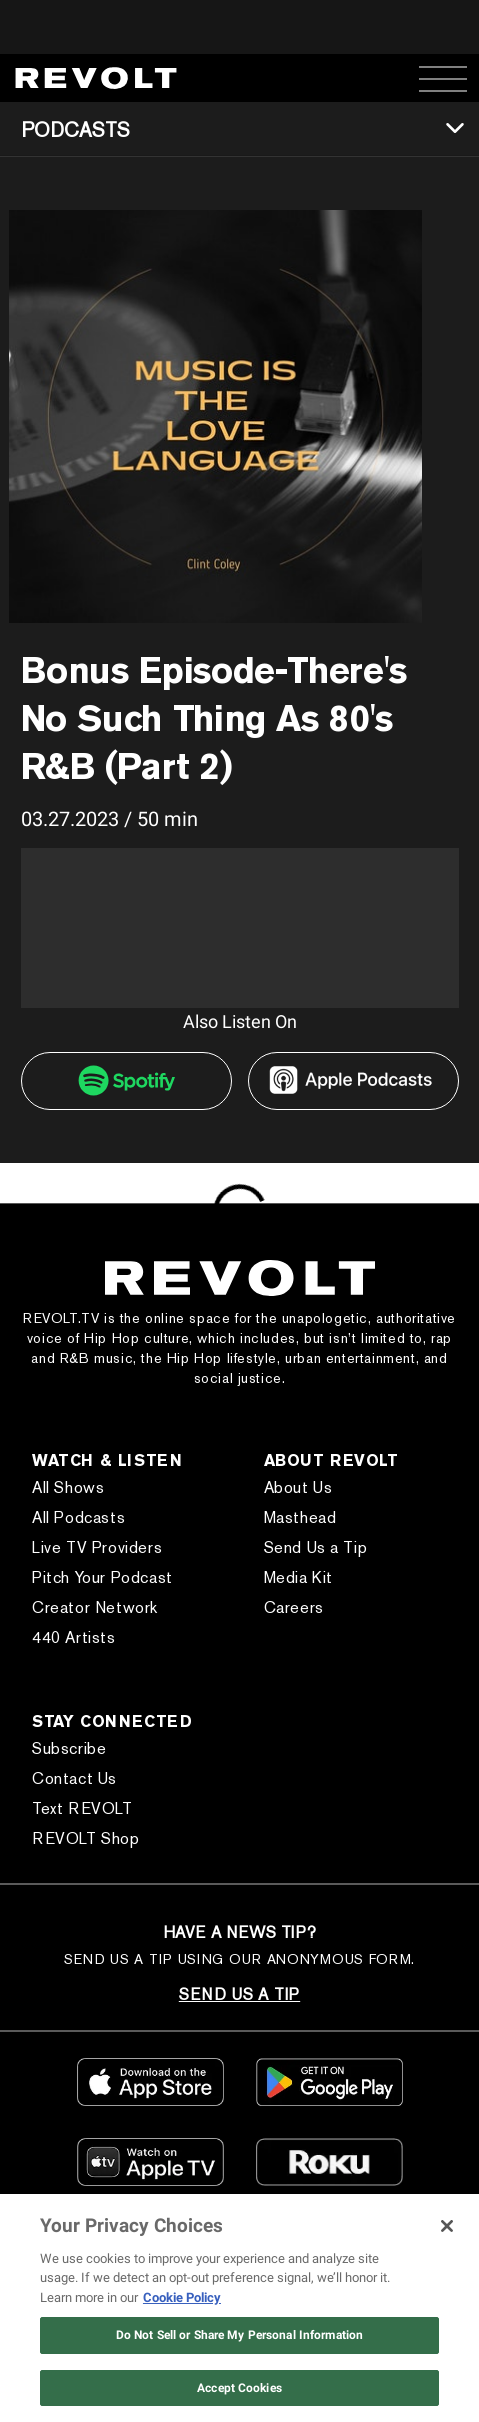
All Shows (68, 1487)
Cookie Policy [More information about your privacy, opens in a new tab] (182, 2297)
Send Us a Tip (316, 1547)
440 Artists (74, 1637)
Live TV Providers (97, 1547)
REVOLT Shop (86, 1838)
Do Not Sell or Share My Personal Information (239, 2335)
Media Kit (298, 1577)
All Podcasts (78, 1517)
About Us (298, 1487)
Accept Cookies (239, 2388)
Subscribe (69, 1748)
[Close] (447, 2226)
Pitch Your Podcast (102, 1577)
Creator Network (95, 1607)
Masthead (300, 1517)
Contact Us (74, 1778)
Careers (294, 1607)
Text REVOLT (82, 1808)
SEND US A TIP (239, 1994)
